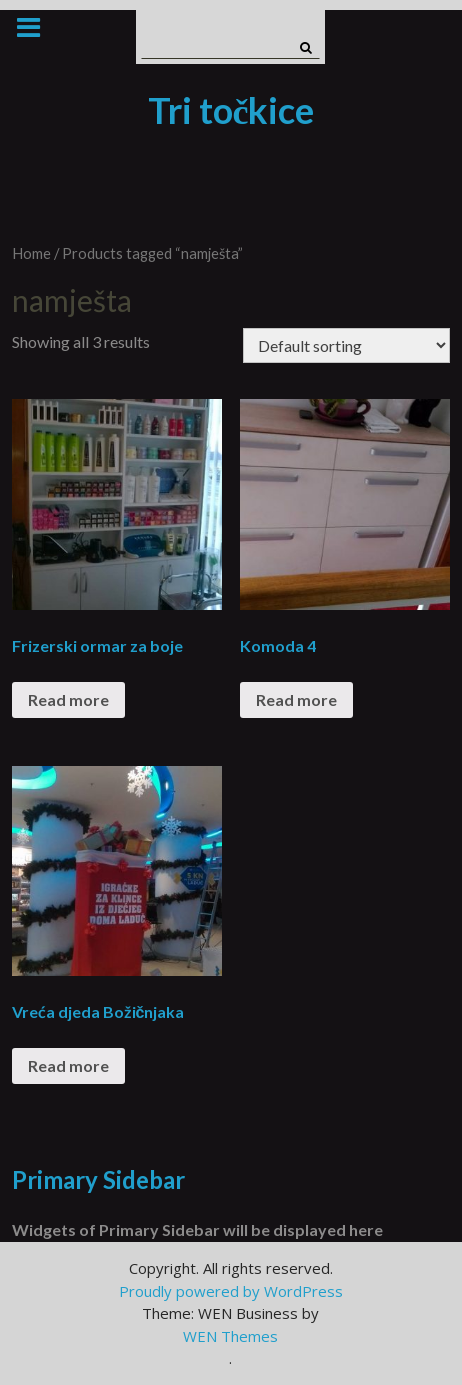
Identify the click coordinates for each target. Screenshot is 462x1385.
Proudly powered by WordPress (231, 1291)
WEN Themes (230, 1336)
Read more (68, 699)
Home (31, 253)
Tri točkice (231, 110)
